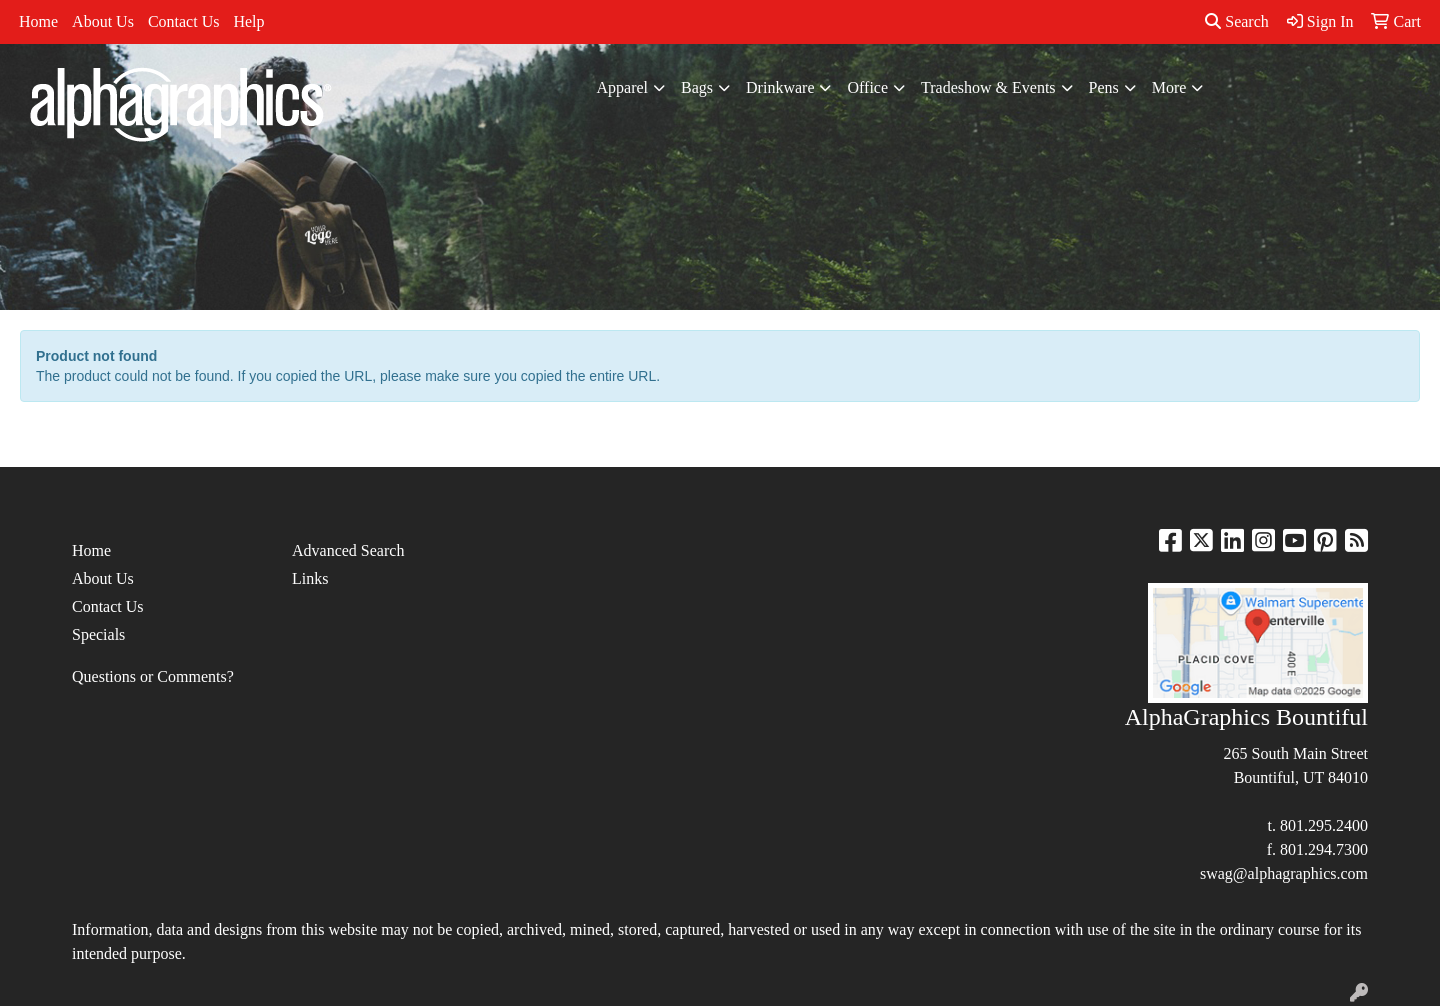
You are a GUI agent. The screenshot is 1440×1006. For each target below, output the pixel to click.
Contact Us (184, 21)
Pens (1104, 87)
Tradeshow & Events (988, 87)
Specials (98, 634)
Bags (697, 87)
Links (310, 578)
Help (248, 21)
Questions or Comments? (153, 676)
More (1169, 87)
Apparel (623, 87)
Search (1237, 21)
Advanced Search (348, 550)
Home (38, 21)
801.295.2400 (1324, 825)
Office (867, 87)
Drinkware (780, 87)
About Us (103, 21)
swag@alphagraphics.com (1284, 873)
